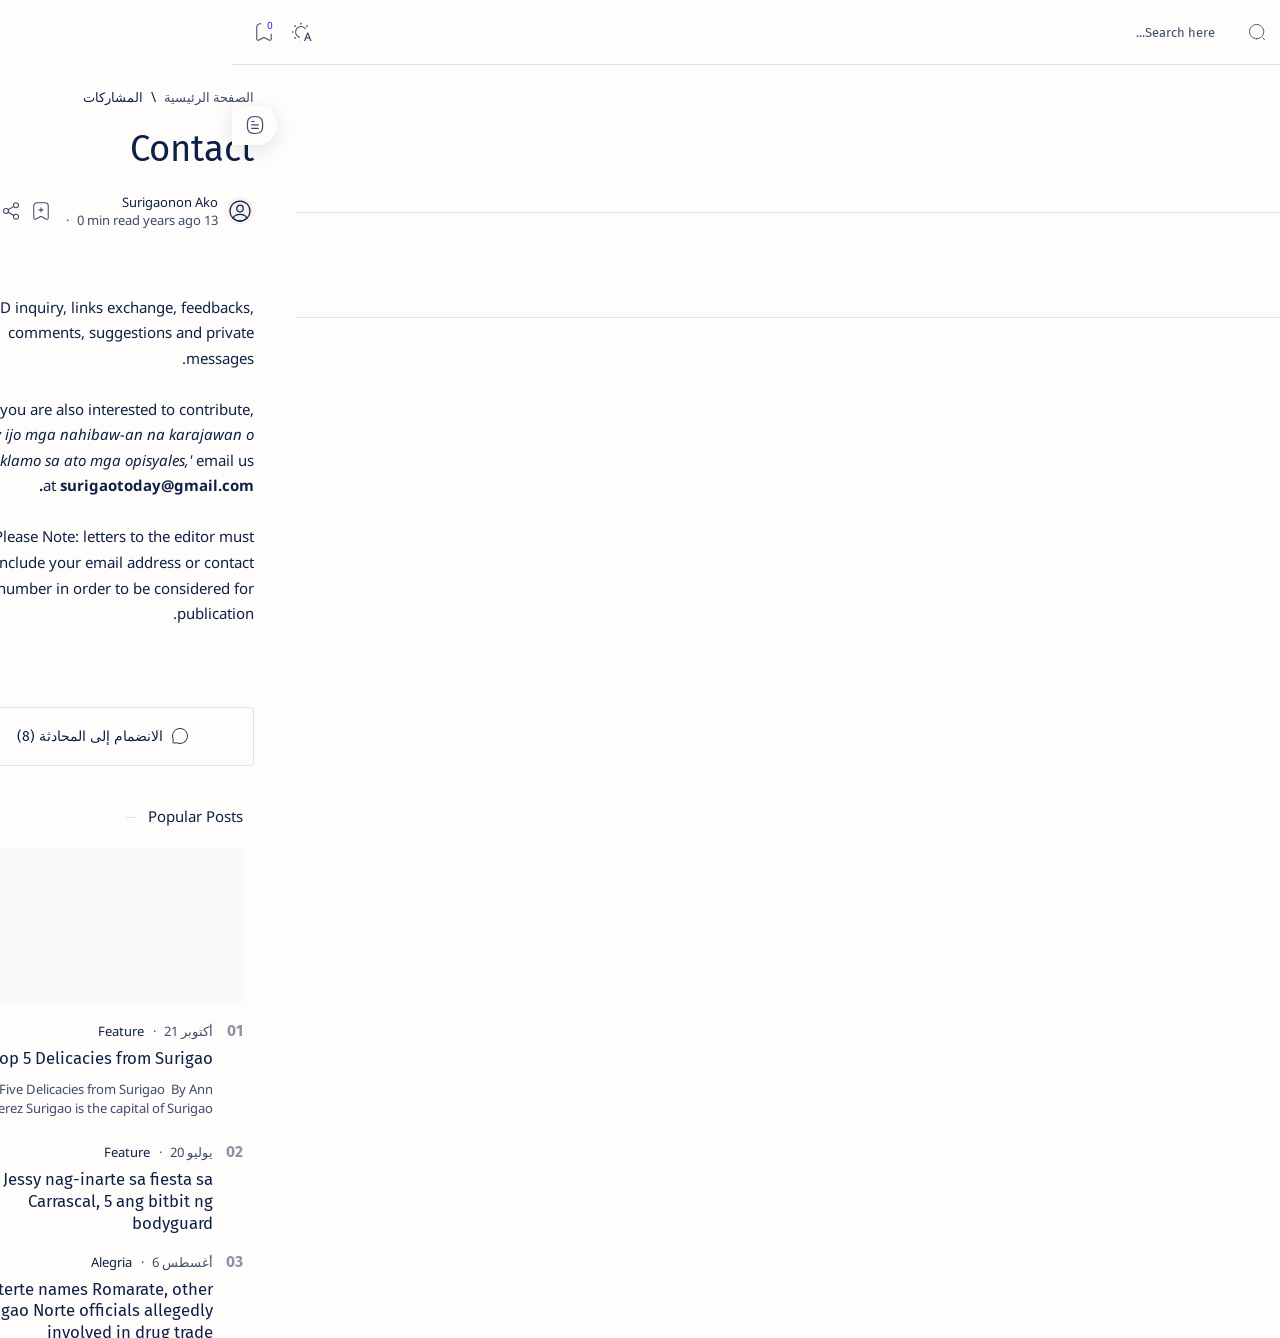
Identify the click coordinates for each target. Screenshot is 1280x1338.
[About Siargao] (120, 996)
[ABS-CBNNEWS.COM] (265, 1046)
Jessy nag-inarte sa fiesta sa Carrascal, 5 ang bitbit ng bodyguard (198, 483)
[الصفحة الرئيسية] (1242, 100)
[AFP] (120, 1096)
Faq (131, 1209)
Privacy (182, 1209)
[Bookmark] (31, 32)
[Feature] (211, 313)
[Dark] (68, 32)
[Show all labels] (285, 1143)
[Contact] (1242, 285)
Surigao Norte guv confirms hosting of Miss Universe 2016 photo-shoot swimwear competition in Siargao (191, 712)
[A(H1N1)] (265, 996)
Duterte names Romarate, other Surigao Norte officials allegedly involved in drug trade (182, 592)
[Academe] (120, 1046)
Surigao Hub (1093, 1299)
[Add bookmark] (462, 207)
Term (318, 1209)
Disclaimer (253, 1209)
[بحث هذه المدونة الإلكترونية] (885, 32)
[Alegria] (201, 543)
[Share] (407, 207)
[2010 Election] (120, 946)
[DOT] (201, 653)
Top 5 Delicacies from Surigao (192, 340)
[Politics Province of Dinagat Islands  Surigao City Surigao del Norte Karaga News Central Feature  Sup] (265, 946)
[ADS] (265, 1096)
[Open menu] (1242, 32)
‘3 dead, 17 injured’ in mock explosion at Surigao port (202, 822)
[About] (1242, 245)
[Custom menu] (1242, 350)
